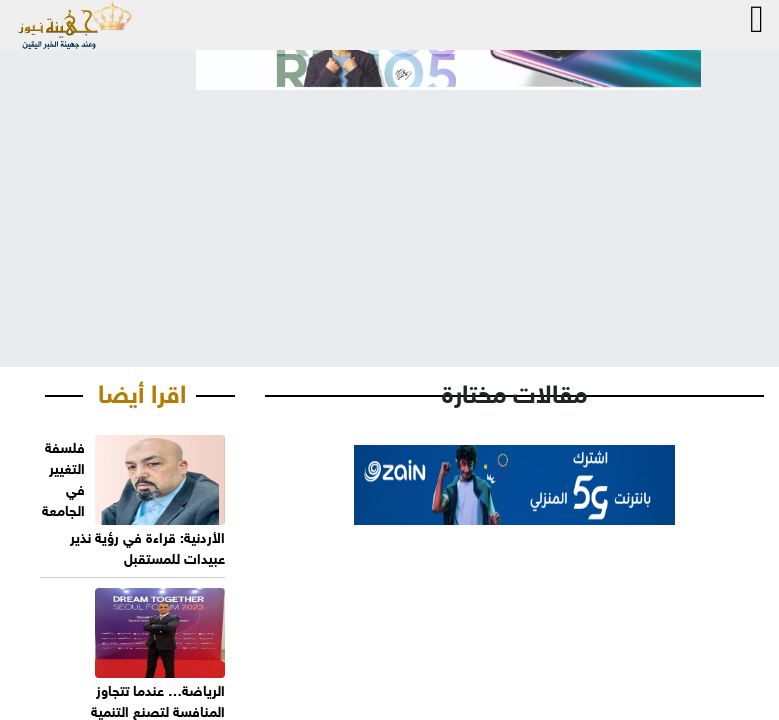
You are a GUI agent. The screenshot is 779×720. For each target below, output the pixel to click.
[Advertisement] (389, 212)
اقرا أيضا (142, 390)
